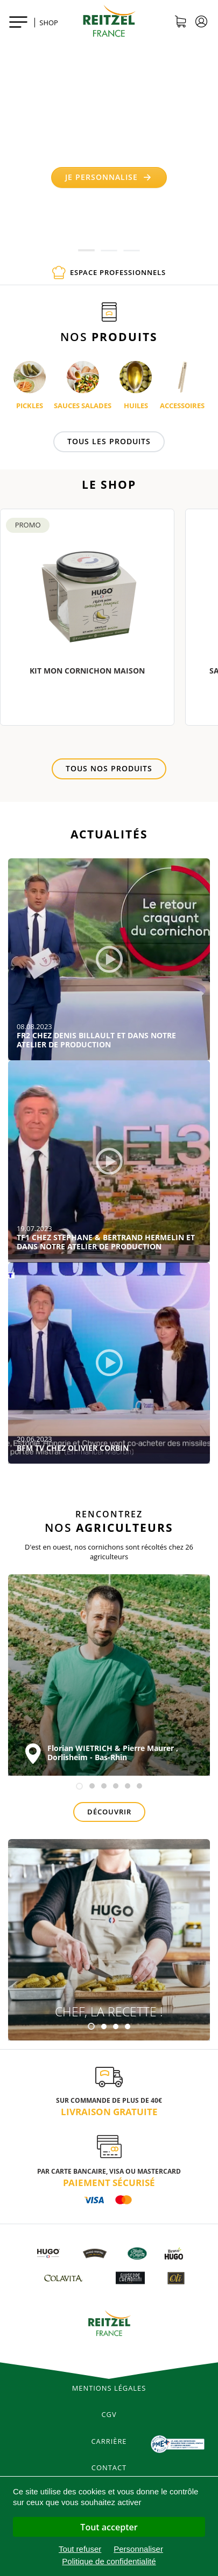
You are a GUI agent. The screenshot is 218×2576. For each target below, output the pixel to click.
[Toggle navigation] (18, 21)
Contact (109, 2467)
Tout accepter (108, 2527)
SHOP (48, 22)
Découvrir (109, 1812)
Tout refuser (80, 2548)
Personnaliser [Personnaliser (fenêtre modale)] (138, 2548)
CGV (108, 2414)
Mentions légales (109, 2388)
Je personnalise (109, 177)
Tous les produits (109, 441)
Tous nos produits (109, 768)
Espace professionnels (109, 272)
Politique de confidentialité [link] (109, 2561)
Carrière (109, 2441)
